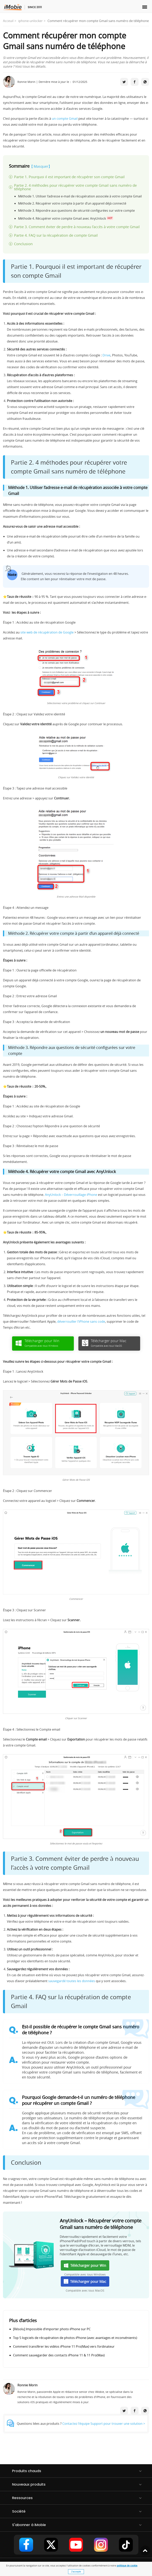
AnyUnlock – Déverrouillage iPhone (71, 1194)
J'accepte (76, 2571)
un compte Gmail (65, 118)
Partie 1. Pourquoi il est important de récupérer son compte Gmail (69, 177)
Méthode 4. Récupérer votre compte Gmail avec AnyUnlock (65, 218)
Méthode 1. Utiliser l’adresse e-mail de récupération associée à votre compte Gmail (80, 196)
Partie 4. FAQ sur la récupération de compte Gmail (56, 235)
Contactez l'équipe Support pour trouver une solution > (103, 2423)
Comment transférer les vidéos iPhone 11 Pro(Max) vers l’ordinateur (64, 2346)
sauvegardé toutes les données (71, 1981)
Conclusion (23, 244)
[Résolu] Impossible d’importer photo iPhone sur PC (52, 2329)
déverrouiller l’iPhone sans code (81, 1321)
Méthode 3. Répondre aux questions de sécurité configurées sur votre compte (76, 210)
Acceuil (8, 21)
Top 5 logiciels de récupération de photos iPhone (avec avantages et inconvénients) (75, 2338)
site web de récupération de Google (47, 632)
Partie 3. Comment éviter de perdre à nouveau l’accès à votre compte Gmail (77, 227)
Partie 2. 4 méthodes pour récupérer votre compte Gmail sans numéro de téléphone (75, 187)
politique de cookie (127, 2565)
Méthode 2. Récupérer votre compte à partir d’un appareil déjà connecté (72, 203)
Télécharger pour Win (85, 2265)
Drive (106, 355)
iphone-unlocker (30, 21)
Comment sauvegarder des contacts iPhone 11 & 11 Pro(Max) (59, 2355)
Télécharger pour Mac (85, 2281)
